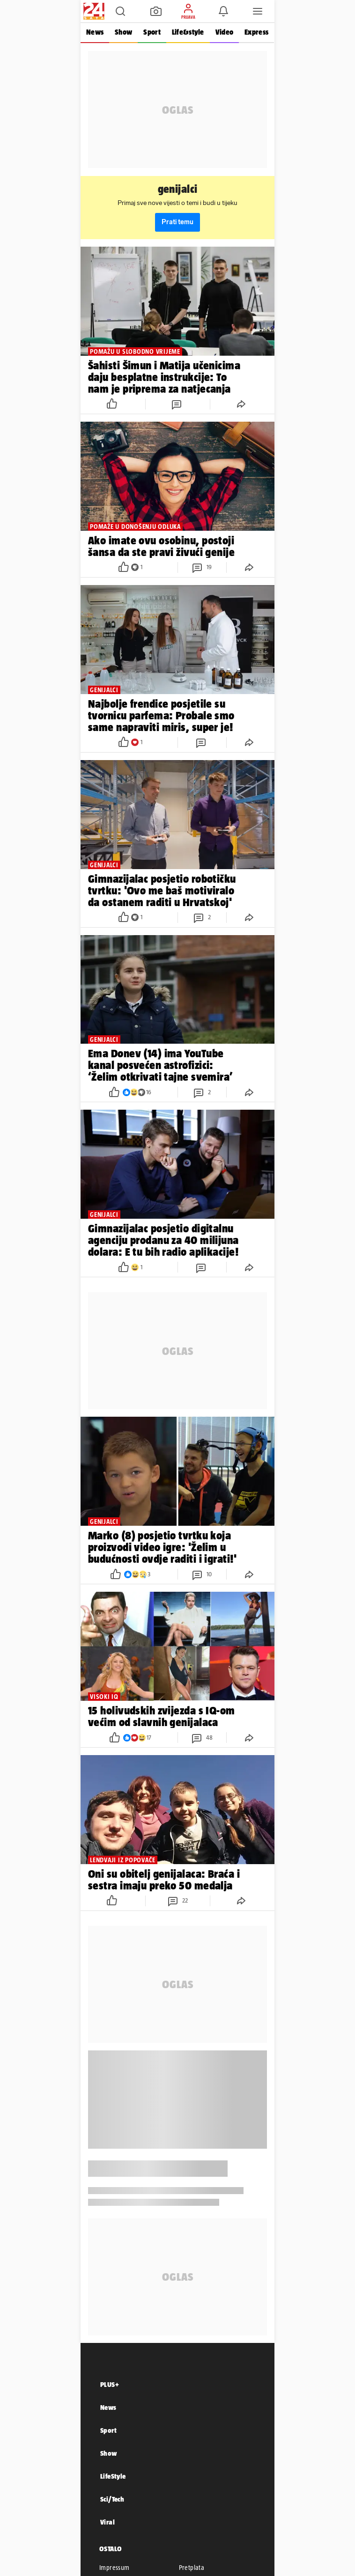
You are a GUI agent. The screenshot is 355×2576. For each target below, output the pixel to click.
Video (224, 32)
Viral (107, 2522)
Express (256, 32)
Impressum (114, 2567)
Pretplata (192, 2567)
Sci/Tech (112, 2499)
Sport (151, 32)
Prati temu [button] (177, 222)
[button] (120, 11)
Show (123, 32)
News (95, 32)
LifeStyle (113, 2476)
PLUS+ (109, 2384)
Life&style (188, 32)
